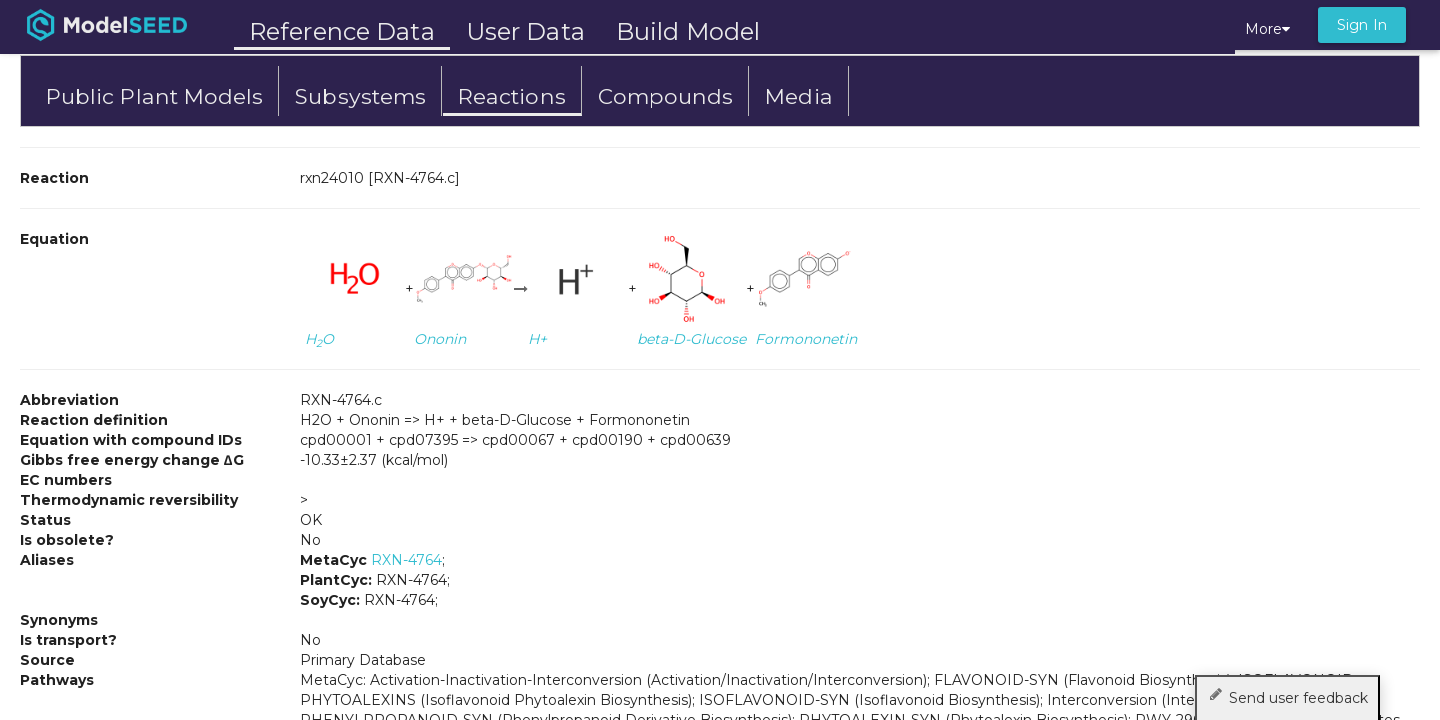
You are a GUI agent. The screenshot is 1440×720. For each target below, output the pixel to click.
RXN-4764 (406, 560)
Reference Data (342, 31)
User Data (525, 31)
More (1267, 29)
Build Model (688, 31)
